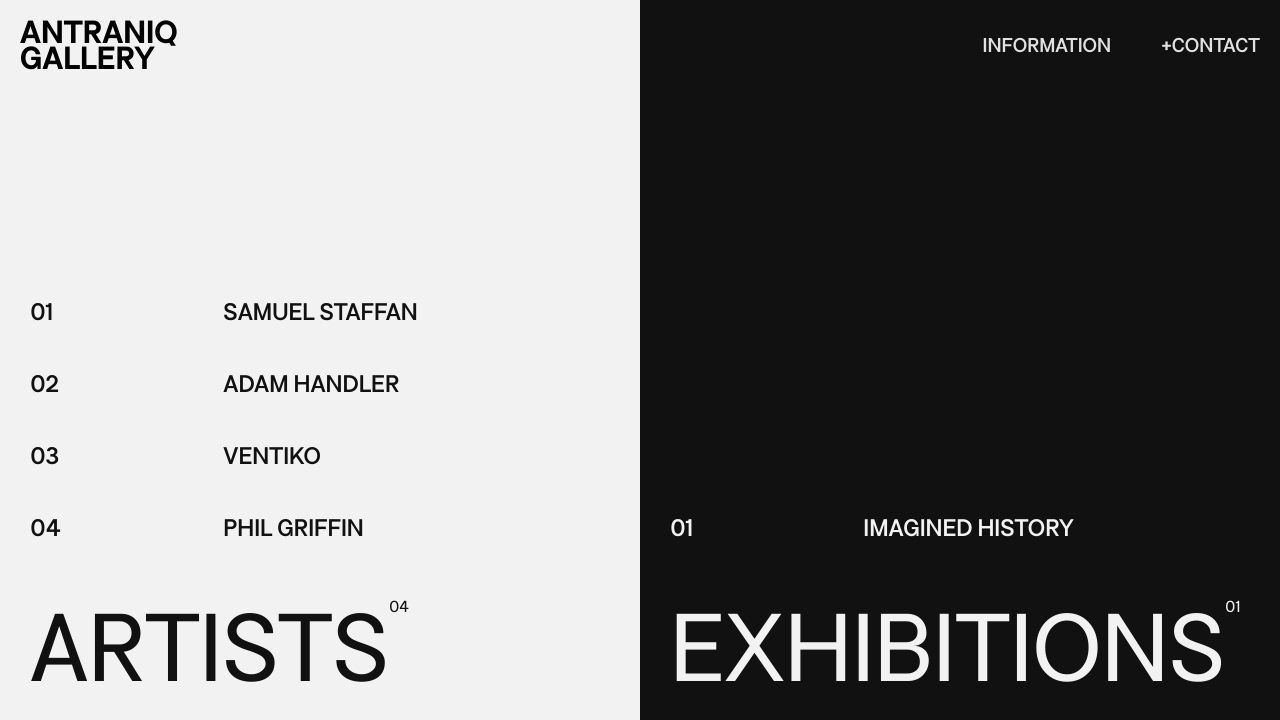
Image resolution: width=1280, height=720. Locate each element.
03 (44, 456)
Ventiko (271, 456)
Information (1047, 46)
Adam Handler (311, 384)
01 (41, 312)
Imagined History (968, 528)
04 (45, 528)
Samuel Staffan (320, 312)
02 (44, 384)
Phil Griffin (293, 528)
